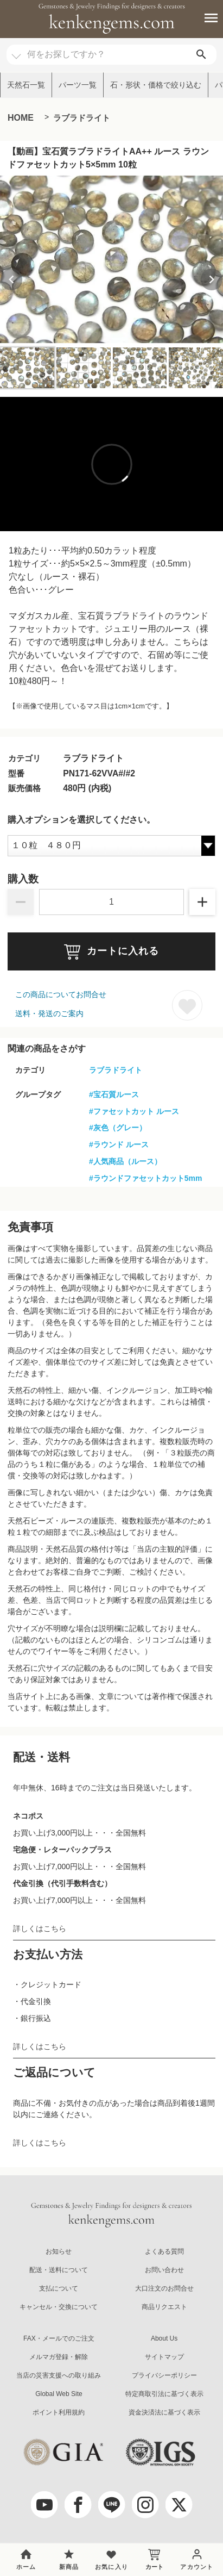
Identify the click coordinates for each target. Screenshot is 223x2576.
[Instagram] (145, 2504)
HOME (21, 117)
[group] (111, 259)
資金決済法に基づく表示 (164, 2412)
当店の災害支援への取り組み (58, 2375)
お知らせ (59, 2251)
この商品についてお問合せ (60, 994)
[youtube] (44, 2504)
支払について (58, 2288)
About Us (164, 2338)
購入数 (23, 879)
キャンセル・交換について (59, 2307)
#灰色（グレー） (117, 1127)
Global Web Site (58, 2394)
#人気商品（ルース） (125, 1161)
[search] (201, 55)
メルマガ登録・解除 (58, 2357)
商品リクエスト (164, 2307)
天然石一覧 (26, 84)
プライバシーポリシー (164, 2375)
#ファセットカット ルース (134, 1111)
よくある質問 (164, 2251)
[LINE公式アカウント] (111, 2504)
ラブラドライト (81, 117)
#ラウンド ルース (119, 1144)
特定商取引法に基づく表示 (164, 2394)
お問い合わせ (164, 2270)
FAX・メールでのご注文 (58, 2338)
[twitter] (179, 2504)
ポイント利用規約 (59, 2412)
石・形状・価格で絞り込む (155, 84)
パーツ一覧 (78, 84)
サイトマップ (164, 2357)
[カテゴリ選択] (16, 51)
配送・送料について (58, 2270)
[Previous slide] (11, 279)
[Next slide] (211, 279)
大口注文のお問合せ (164, 2288)
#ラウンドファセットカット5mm (145, 1178)
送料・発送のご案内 (49, 1013)
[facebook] (78, 2504)
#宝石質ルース (114, 1094)
